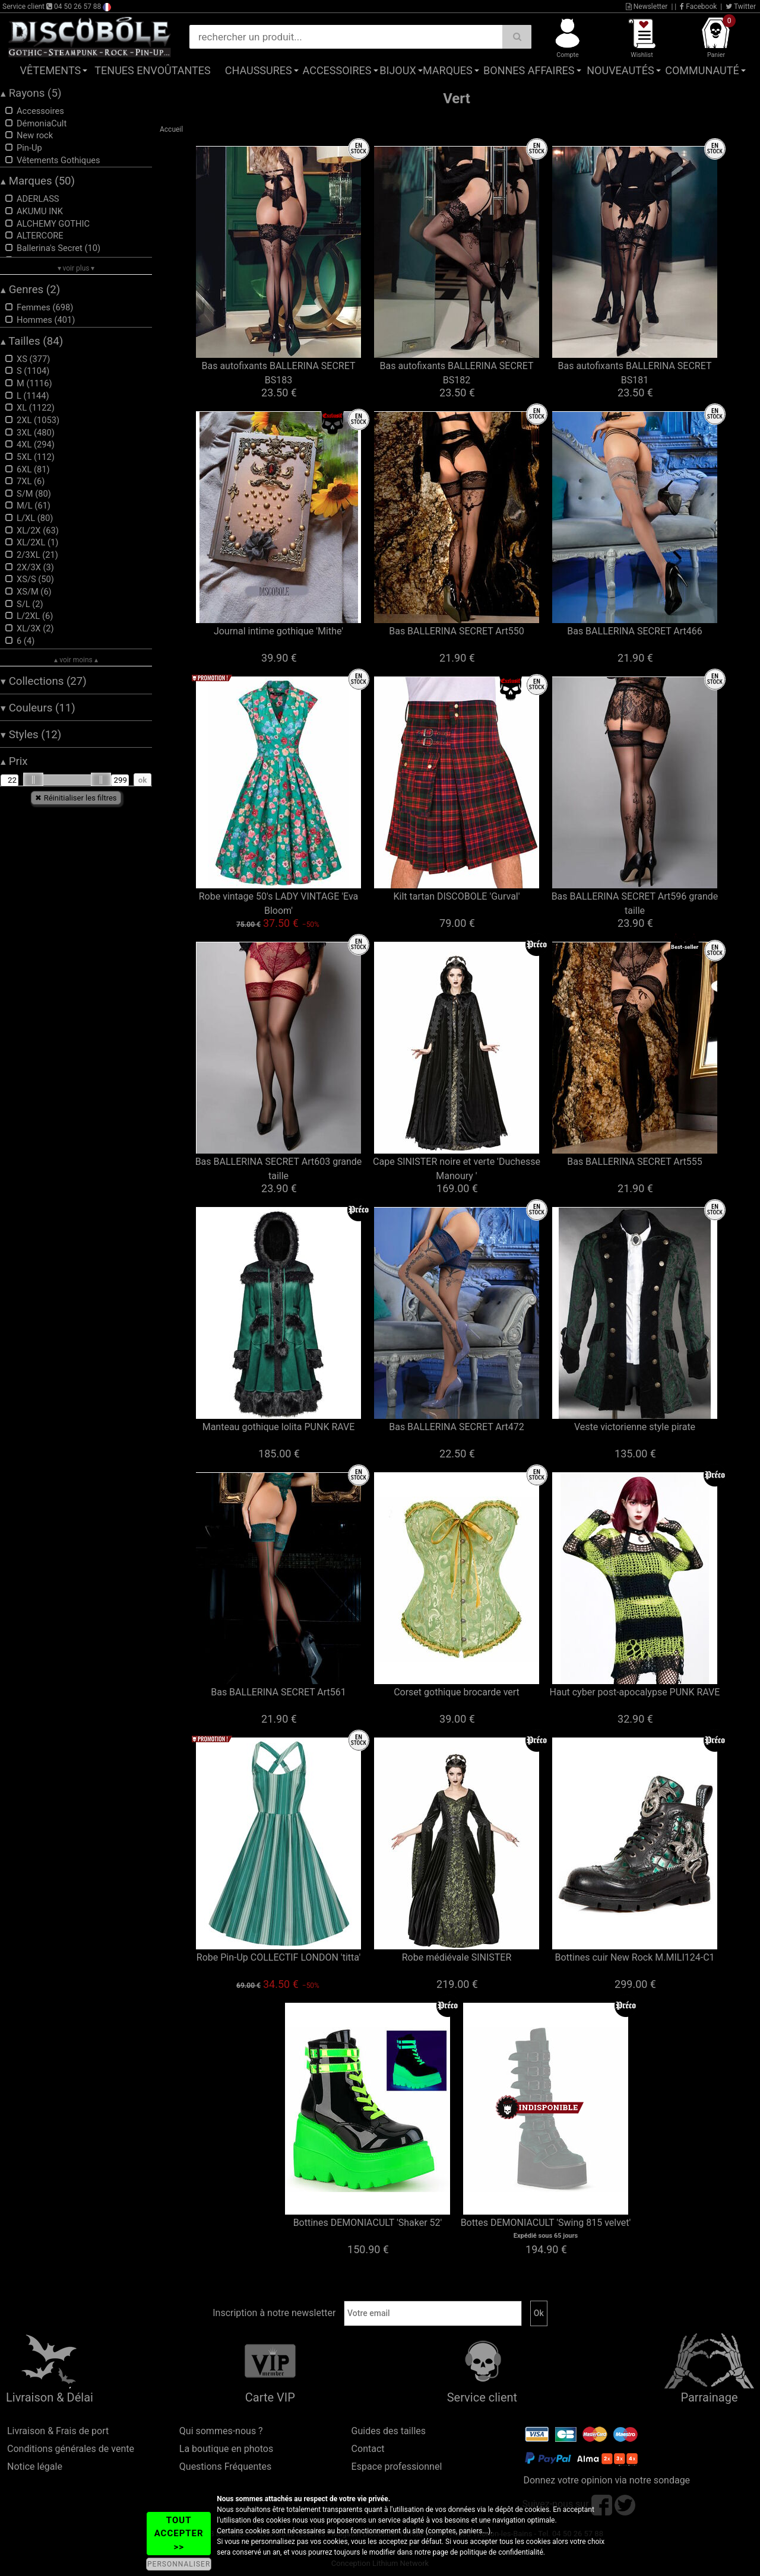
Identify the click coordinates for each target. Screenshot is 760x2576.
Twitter (741, 6)
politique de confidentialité (501, 2552)
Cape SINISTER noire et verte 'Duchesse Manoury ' (456, 1168)
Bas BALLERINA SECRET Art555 (634, 1161)
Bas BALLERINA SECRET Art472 (456, 1426)
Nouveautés (620, 70)
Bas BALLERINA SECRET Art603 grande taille (278, 1168)
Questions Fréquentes (225, 2466)
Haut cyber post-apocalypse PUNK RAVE (635, 1692)
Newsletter (647, 6)
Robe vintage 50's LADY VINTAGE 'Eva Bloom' (279, 903)
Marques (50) (38, 181)
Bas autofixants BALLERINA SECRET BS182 (457, 373)
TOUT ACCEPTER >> (179, 2533)
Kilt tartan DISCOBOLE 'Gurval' (456, 896)
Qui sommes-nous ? (221, 2431)
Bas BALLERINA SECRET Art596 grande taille (635, 903)
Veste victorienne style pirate (634, 1426)
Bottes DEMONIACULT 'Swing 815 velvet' (546, 2222)
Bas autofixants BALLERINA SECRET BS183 (279, 373)
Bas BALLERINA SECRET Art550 (456, 631)
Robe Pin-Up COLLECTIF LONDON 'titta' (278, 1957)
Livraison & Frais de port (58, 2431)
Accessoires (337, 70)
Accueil (171, 129)
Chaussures (258, 70)
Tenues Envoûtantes (152, 70)
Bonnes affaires (528, 70)
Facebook (698, 6)
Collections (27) (44, 681)
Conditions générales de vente (70, 2448)
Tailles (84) (32, 341)
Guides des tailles (389, 2431)
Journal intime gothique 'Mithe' (278, 631)
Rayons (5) (31, 93)
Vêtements (50, 70)
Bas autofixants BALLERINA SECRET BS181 (635, 373)
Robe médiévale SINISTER (457, 1957)
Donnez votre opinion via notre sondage (606, 2480)
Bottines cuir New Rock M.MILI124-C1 (634, 1957)
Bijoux (397, 70)
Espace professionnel (397, 2466)
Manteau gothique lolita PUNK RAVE (278, 1426)
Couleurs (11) (38, 707)
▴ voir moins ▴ (76, 660)
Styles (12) (31, 734)
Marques (448, 70)
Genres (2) (30, 289)
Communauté (702, 70)
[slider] (33, 779)
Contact (368, 2448)
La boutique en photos (226, 2448)
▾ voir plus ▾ (76, 268)
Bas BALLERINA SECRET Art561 (278, 1692)
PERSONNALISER (178, 2564)
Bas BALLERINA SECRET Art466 (634, 631)
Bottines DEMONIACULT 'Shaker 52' (367, 2222)
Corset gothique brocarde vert (457, 1692)
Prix (14, 761)
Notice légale (34, 2466)
